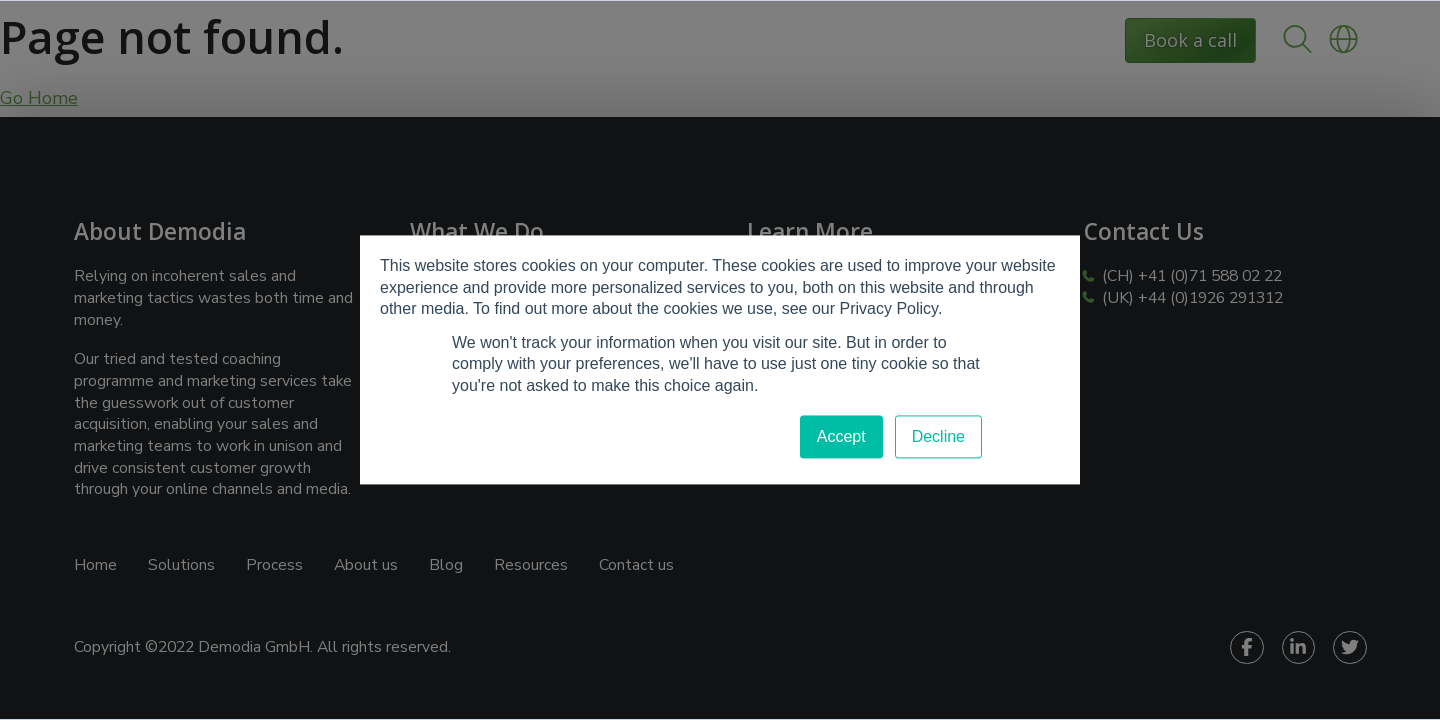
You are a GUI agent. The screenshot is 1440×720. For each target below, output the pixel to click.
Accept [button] (841, 436)
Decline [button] (938, 436)
